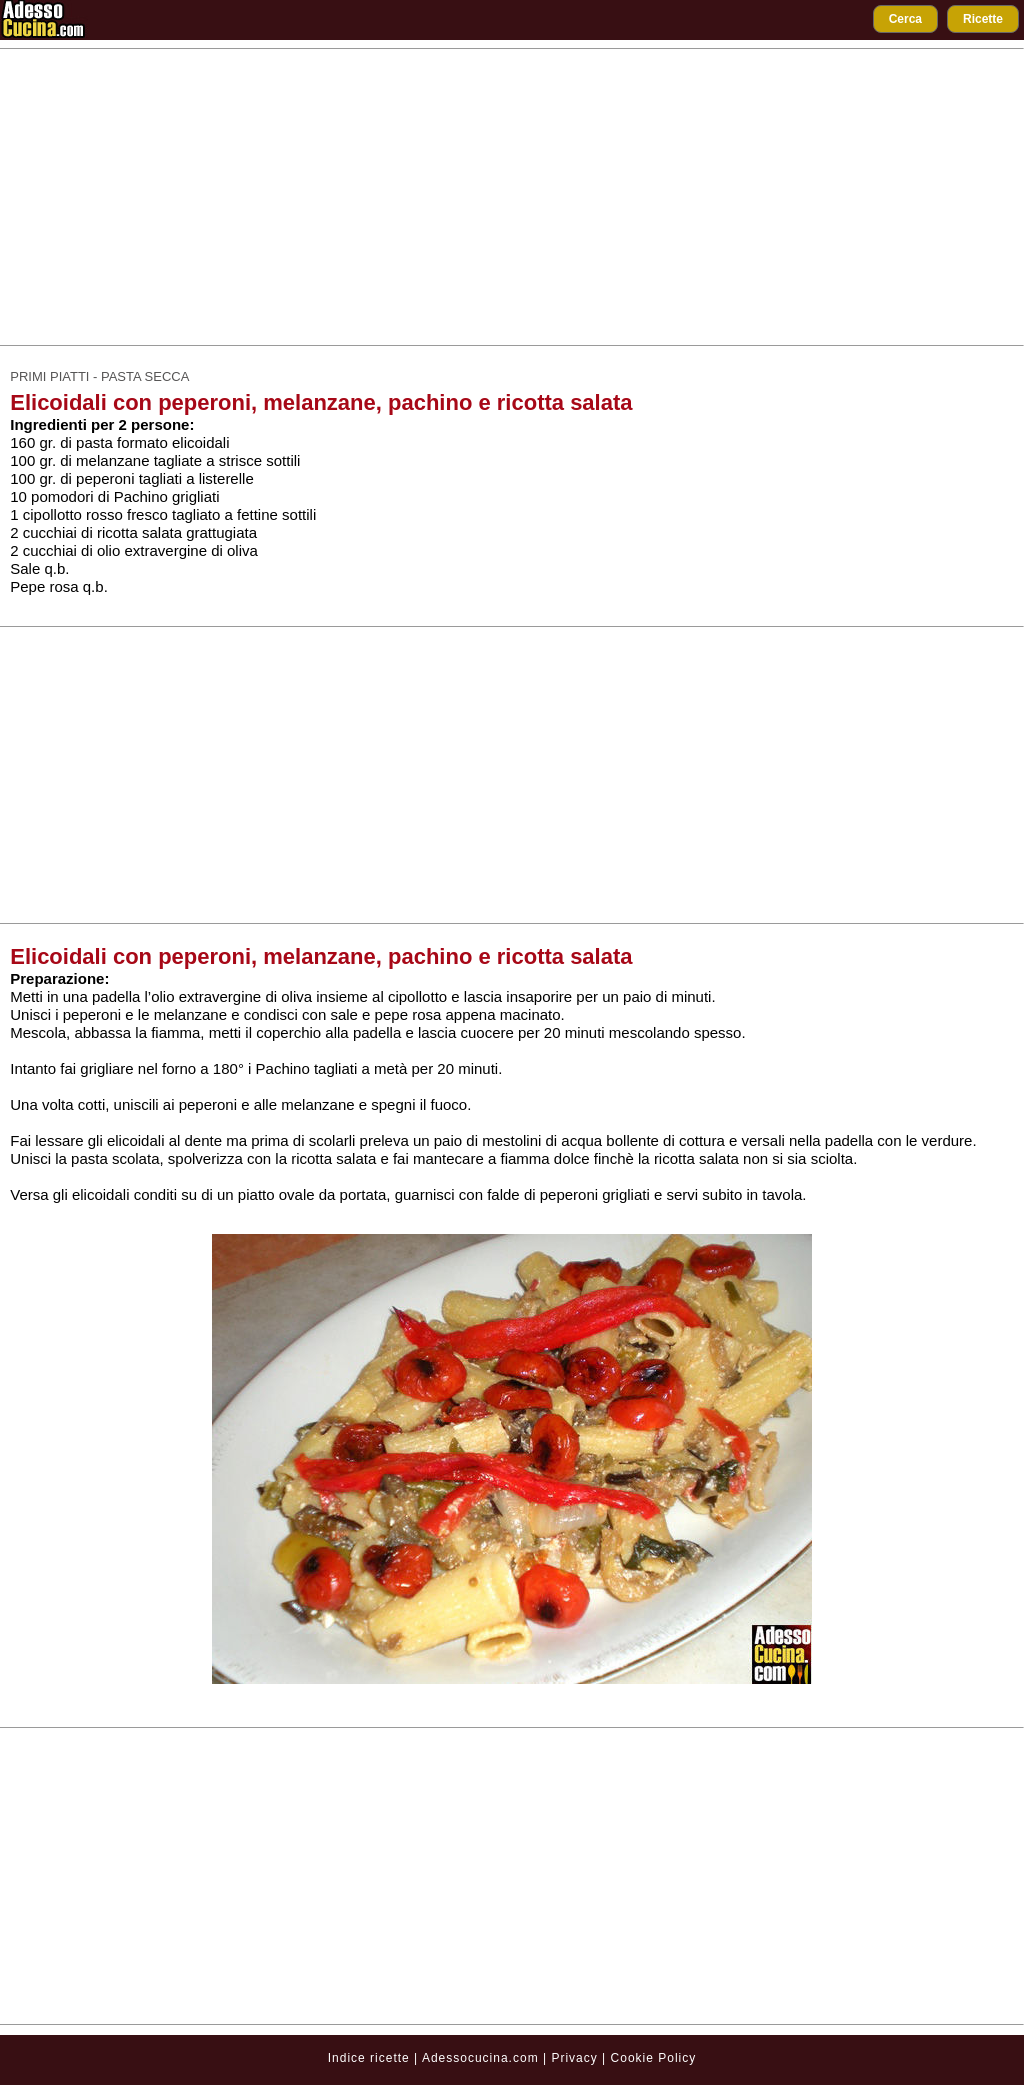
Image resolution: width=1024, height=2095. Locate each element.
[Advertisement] (512, 197)
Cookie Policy (654, 2058)
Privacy (576, 2058)
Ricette (983, 19)
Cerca (905, 19)
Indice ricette (369, 2058)
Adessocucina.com (480, 2058)
